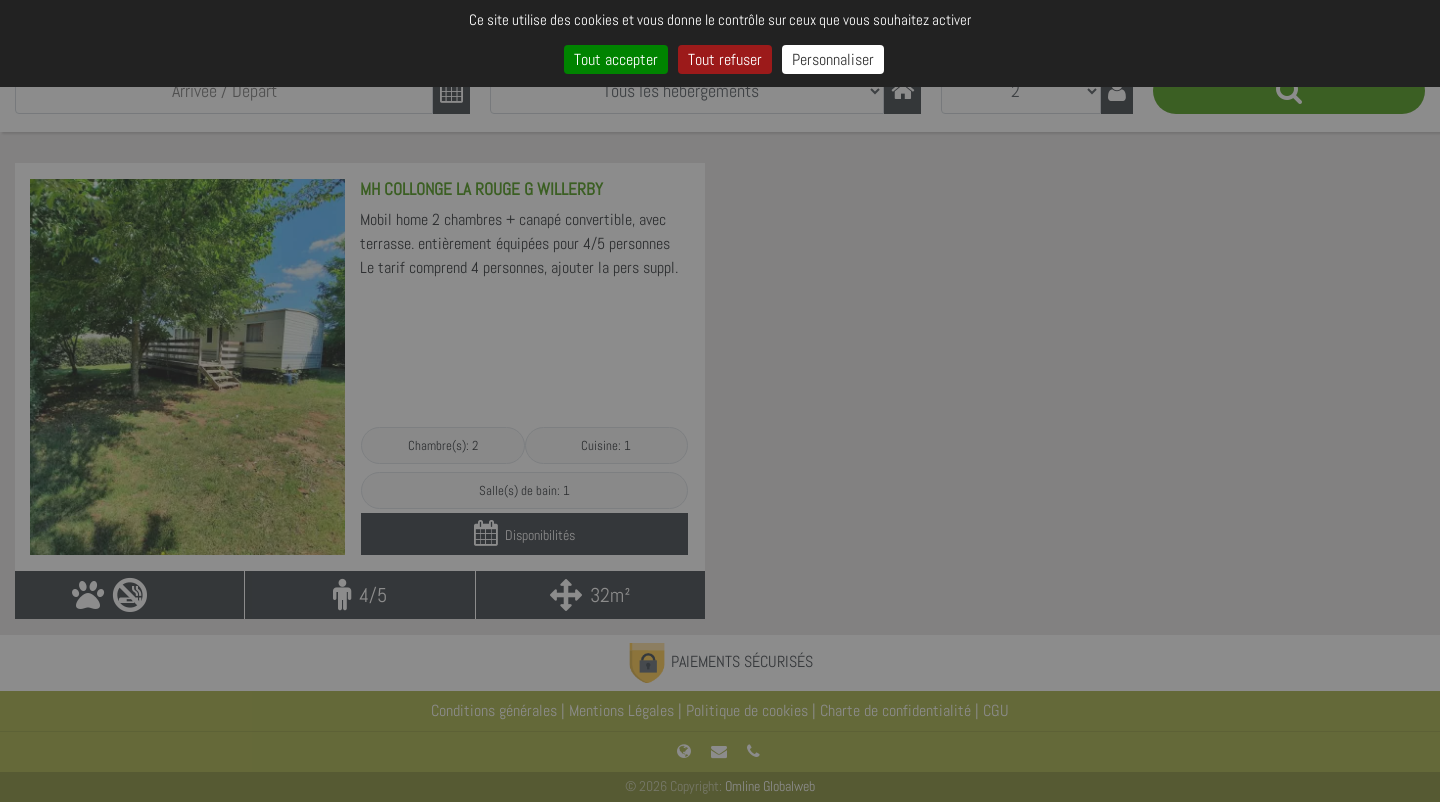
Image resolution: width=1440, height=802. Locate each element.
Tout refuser (725, 59)
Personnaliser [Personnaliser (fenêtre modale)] (833, 59)
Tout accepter (616, 59)
